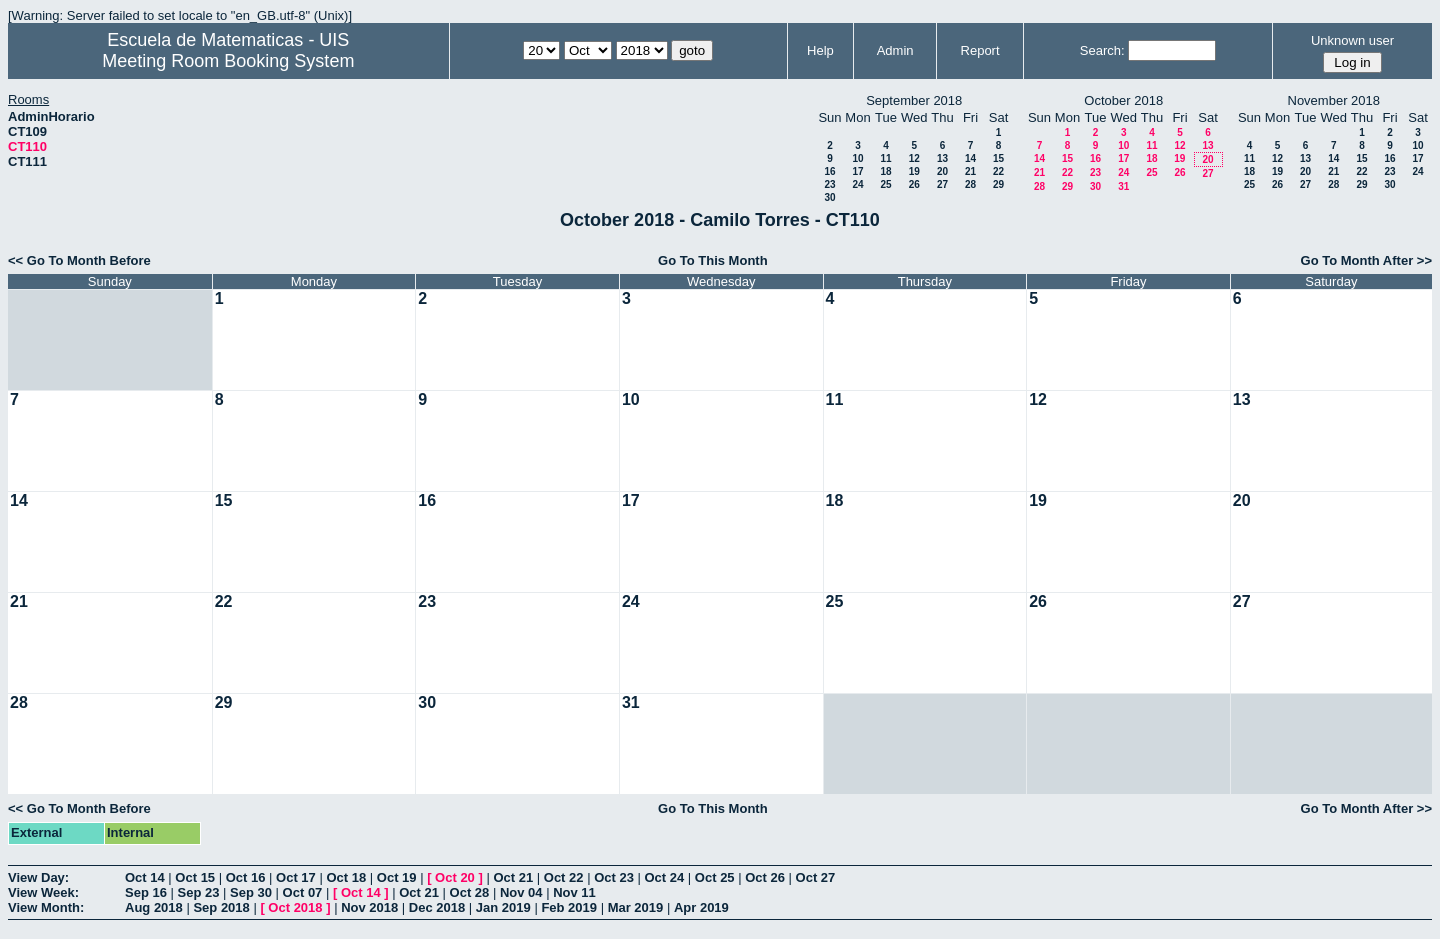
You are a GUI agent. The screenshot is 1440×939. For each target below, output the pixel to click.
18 (885, 171)
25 (885, 184)
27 (942, 184)
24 (857, 184)
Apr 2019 (701, 907)
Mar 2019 (636, 907)
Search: (1102, 50)
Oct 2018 (295, 907)
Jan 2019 (503, 907)
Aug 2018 (154, 907)
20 (942, 171)
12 (914, 158)
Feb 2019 (569, 907)
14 (970, 158)
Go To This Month (713, 260)
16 (829, 171)
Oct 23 (614, 877)
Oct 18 (346, 877)
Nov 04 (521, 892)
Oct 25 (715, 877)
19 (914, 171)
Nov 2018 (369, 907)
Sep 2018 (221, 907)
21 (970, 171)
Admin (895, 50)
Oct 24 (665, 877)
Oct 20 (455, 877)
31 (1123, 186)
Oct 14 (145, 877)
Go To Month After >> (1366, 260)
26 (914, 184)
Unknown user (1352, 40)
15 (998, 158)
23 (829, 184)
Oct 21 (513, 877)
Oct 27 (816, 877)
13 (942, 158)
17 (857, 171)
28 (970, 184)
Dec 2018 (437, 907)
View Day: (38, 877)
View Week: (43, 892)
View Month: (46, 907)
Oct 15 (195, 877)
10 (857, 158)
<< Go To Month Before (79, 260)
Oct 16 (246, 877)
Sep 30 (251, 892)
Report (980, 50)
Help (820, 50)
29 (998, 184)
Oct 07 (303, 892)
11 (885, 158)
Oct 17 (296, 877)
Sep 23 (199, 892)
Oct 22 (564, 877)
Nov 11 (574, 892)
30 (829, 197)
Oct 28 (470, 892)
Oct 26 (765, 877)
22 (998, 171)
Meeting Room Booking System (228, 61)
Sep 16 (146, 892)
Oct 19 (397, 877)
